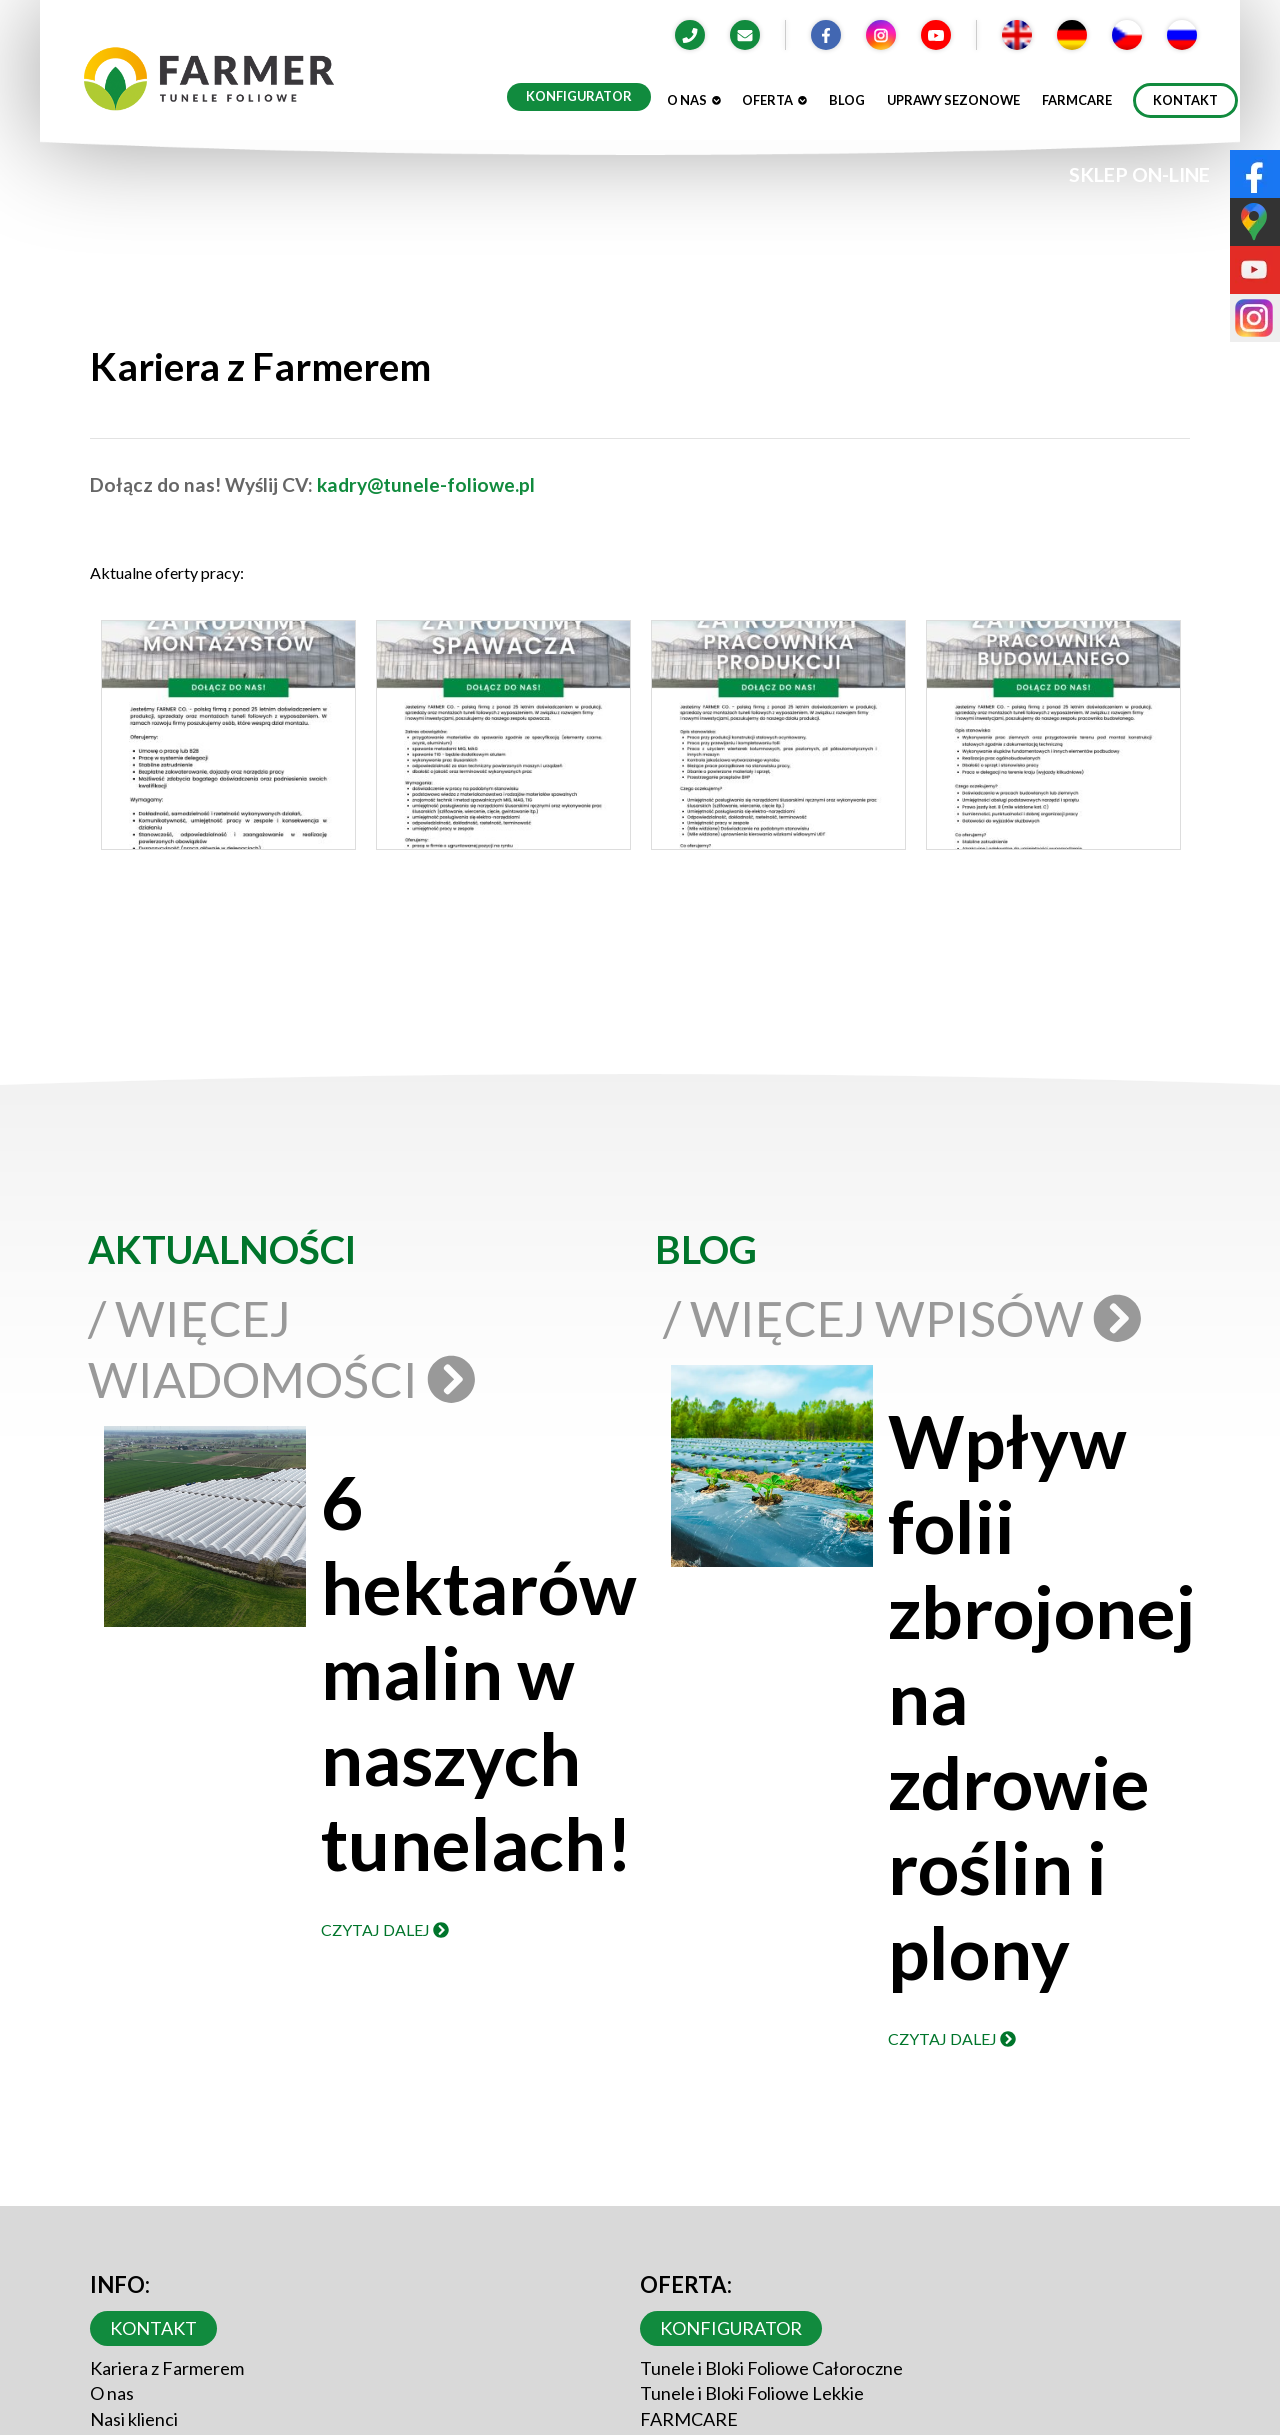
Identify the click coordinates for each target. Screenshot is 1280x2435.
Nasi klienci (134, 2419)
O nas (694, 100)
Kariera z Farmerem (167, 2368)
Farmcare (1077, 100)
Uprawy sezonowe (953, 100)
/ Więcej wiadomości (276, 1348)
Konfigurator (579, 96)
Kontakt (1185, 100)
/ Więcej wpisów (908, 1318)
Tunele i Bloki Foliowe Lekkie (752, 2393)
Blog (847, 100)
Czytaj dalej (385, 1929)
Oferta (774, 100)
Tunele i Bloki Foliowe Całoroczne (771, 2368)
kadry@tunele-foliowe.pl (426, 484)
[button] (227, 740)
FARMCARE (689, 2419)
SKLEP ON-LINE (1139, 174)
